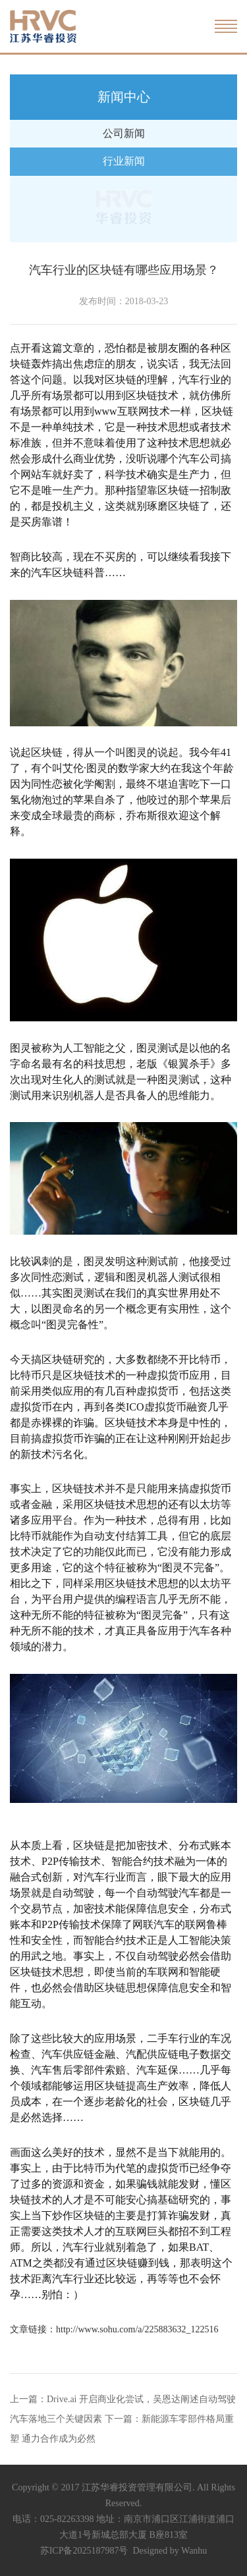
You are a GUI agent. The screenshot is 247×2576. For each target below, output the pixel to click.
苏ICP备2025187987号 (84, 2551)
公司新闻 (124, 133)
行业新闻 (124, 161)
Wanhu (194, 2551)
